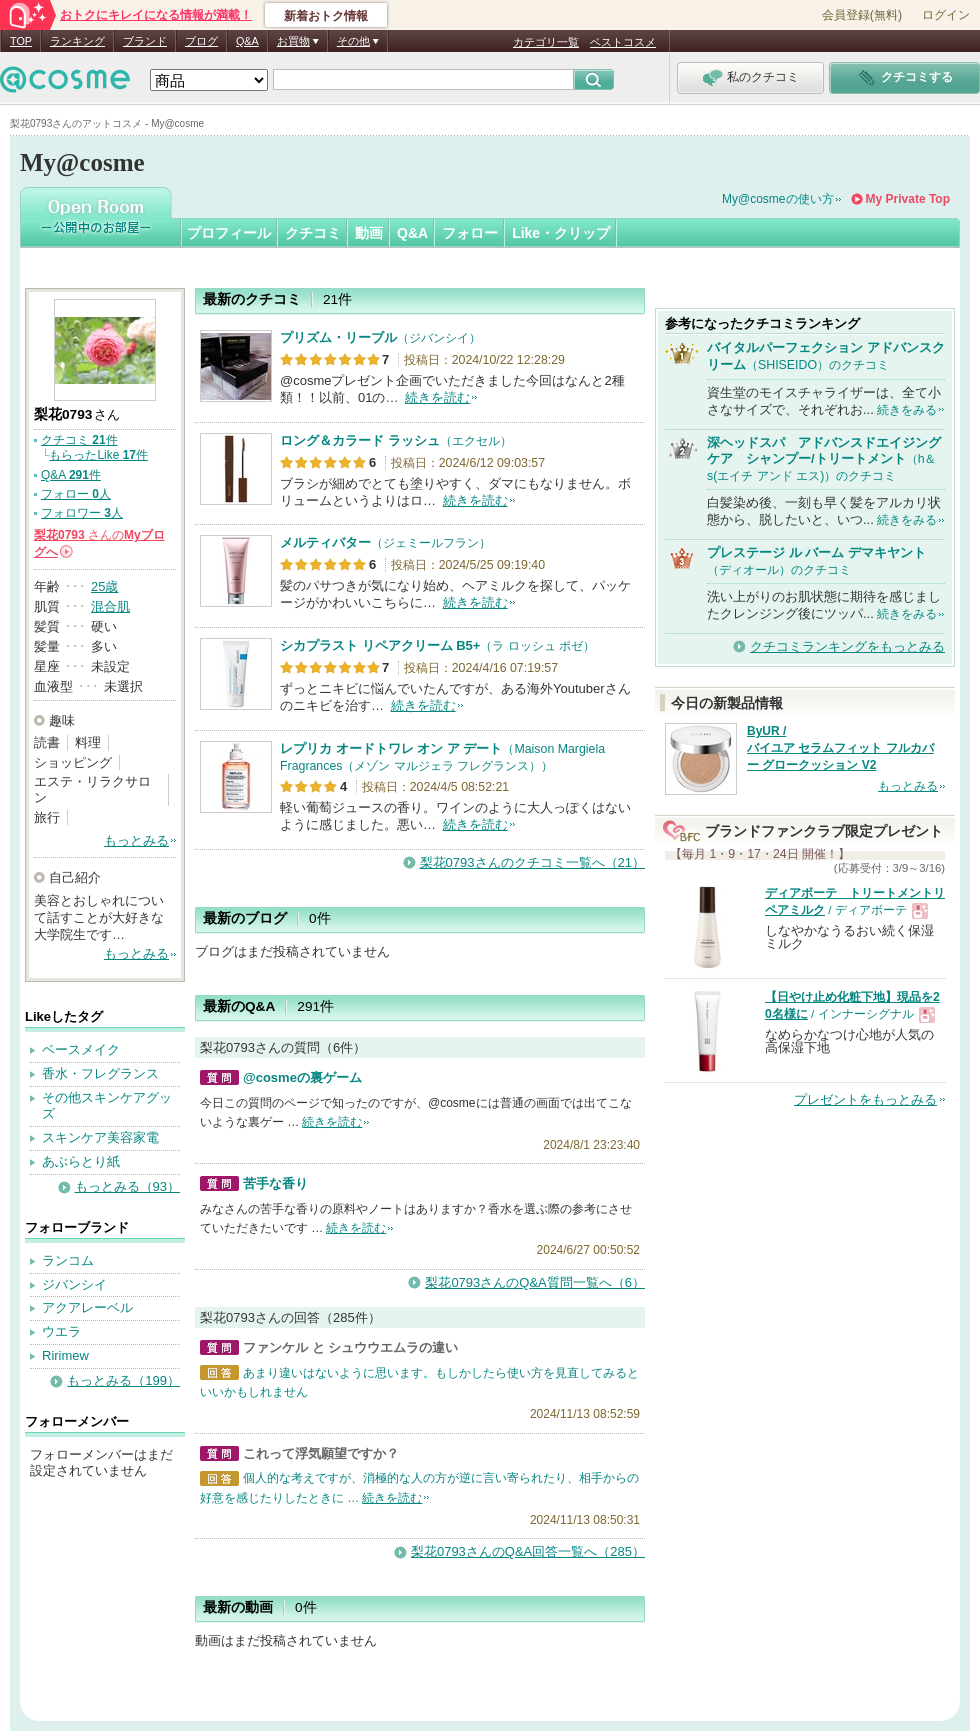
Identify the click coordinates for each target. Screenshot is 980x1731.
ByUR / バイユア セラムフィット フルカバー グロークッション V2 (840, 748)
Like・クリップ (561, 233)
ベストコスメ (623, 42)
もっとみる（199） (123, 1380)
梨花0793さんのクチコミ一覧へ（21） (532, 862)
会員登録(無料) (862, 15)
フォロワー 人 (82, 513)
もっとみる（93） (127, 1186)
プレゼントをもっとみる (865, 1099)
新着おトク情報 (326, 16)
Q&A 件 (71, 475)
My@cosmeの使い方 (778, 199)
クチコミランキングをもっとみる (847, 646)
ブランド (145, 41)
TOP (21, 41)
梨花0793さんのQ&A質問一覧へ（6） (535, 1282)
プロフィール (229, 233)
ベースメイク (81, 1049)
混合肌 (110, 606)
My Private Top (908, 199)
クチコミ (313, 233)
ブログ (201, 41)
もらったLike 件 (98, 455)
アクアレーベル (87, 1307)
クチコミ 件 (79, 440)
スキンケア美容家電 (100, 1137)
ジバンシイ (74, 1284)
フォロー (470, 233)
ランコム (68, 1260)
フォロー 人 (76, 494)
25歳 (104, 586)
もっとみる (136, 840)
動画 (369, 233)
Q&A (247, 41)
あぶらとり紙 (81, 1161)
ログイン (946, 15)
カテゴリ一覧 (546, 42)
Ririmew (65, 1355)
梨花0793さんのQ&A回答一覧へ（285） (528, 1551)
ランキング (77, 41)
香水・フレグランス (100, 1073)
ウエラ (61, 1331)
